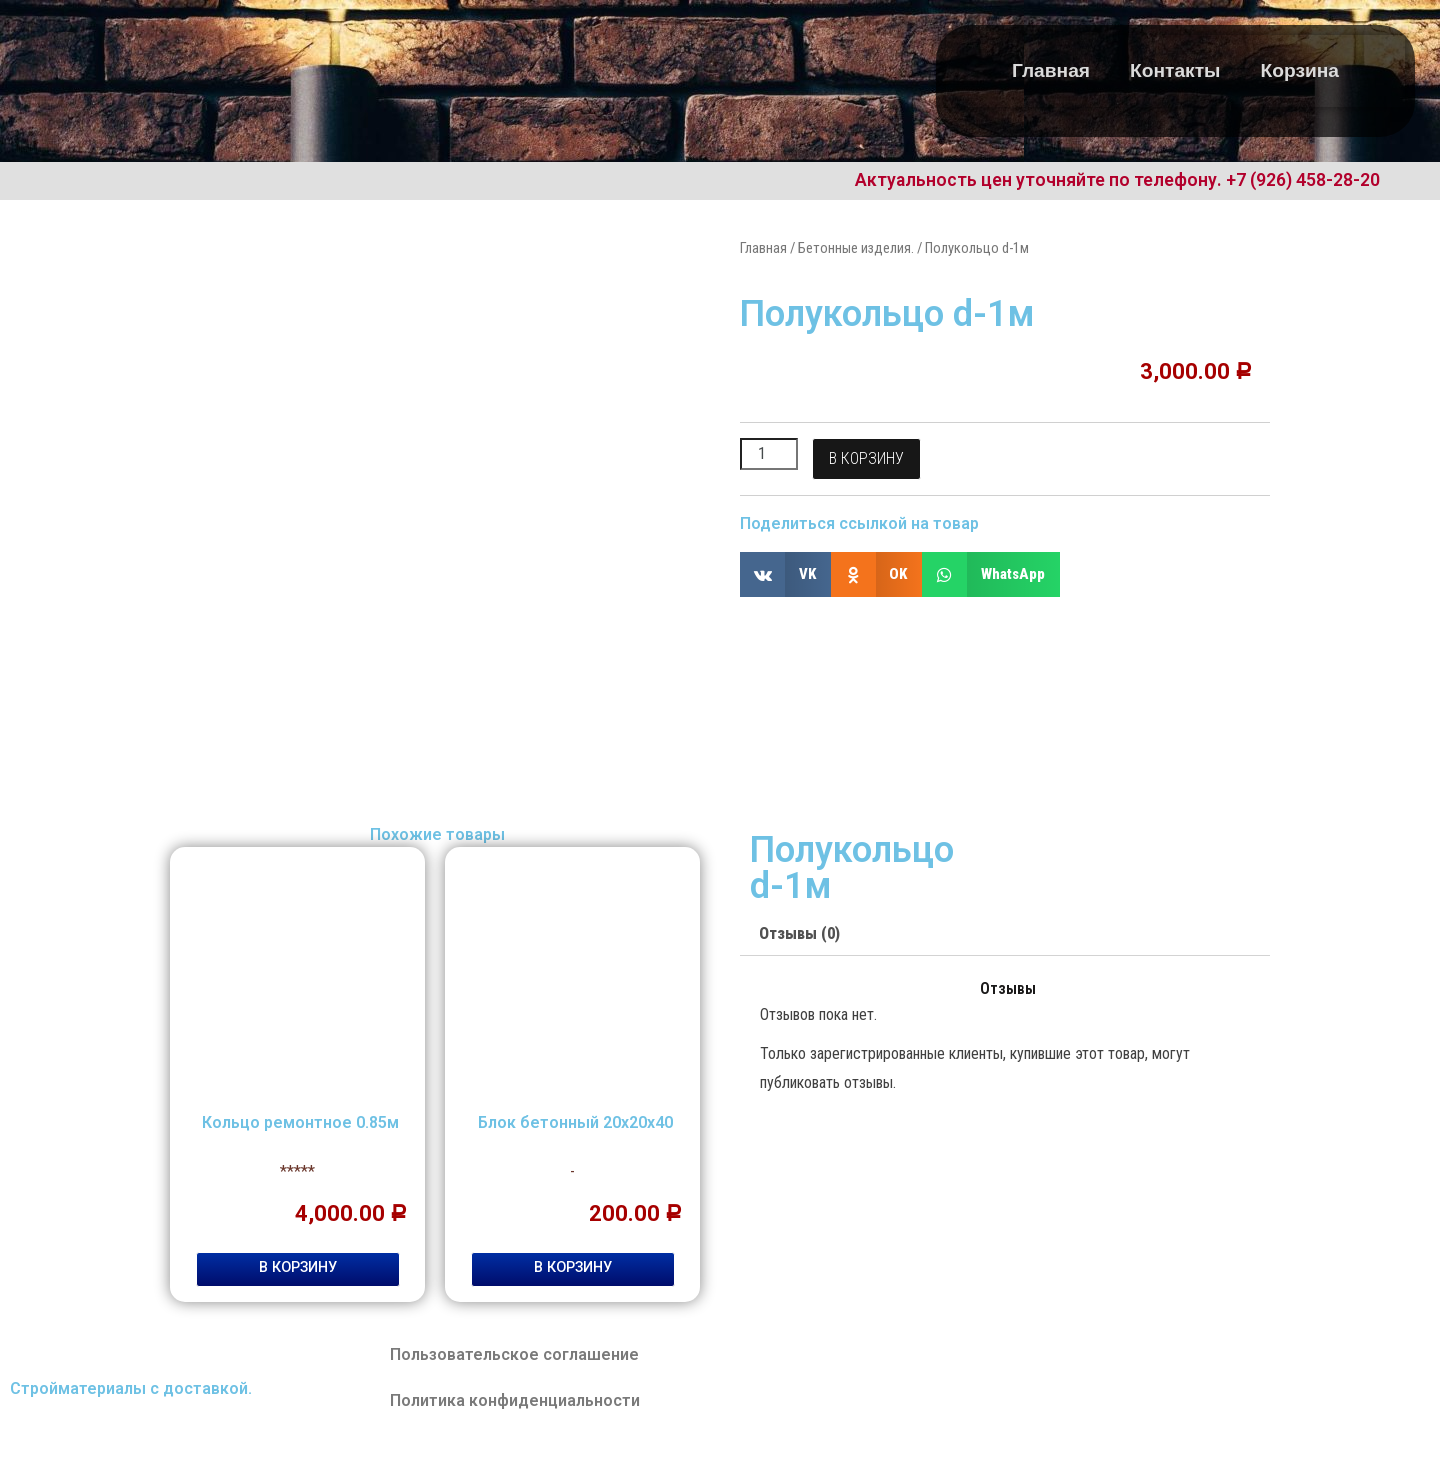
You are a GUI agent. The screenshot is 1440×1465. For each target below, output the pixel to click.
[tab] (799, 935)
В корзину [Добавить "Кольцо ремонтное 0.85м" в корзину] (298, 1267)
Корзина (1300, 70)
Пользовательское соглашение (514, 1354)
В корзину (866, 458)
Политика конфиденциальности (515, 1400)
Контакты (1175, 70)
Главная (1051, 70)
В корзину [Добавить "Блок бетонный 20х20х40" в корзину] (573, 1267)
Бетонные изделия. (856, 248)
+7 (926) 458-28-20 (1303, 180)
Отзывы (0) (799, 933)
